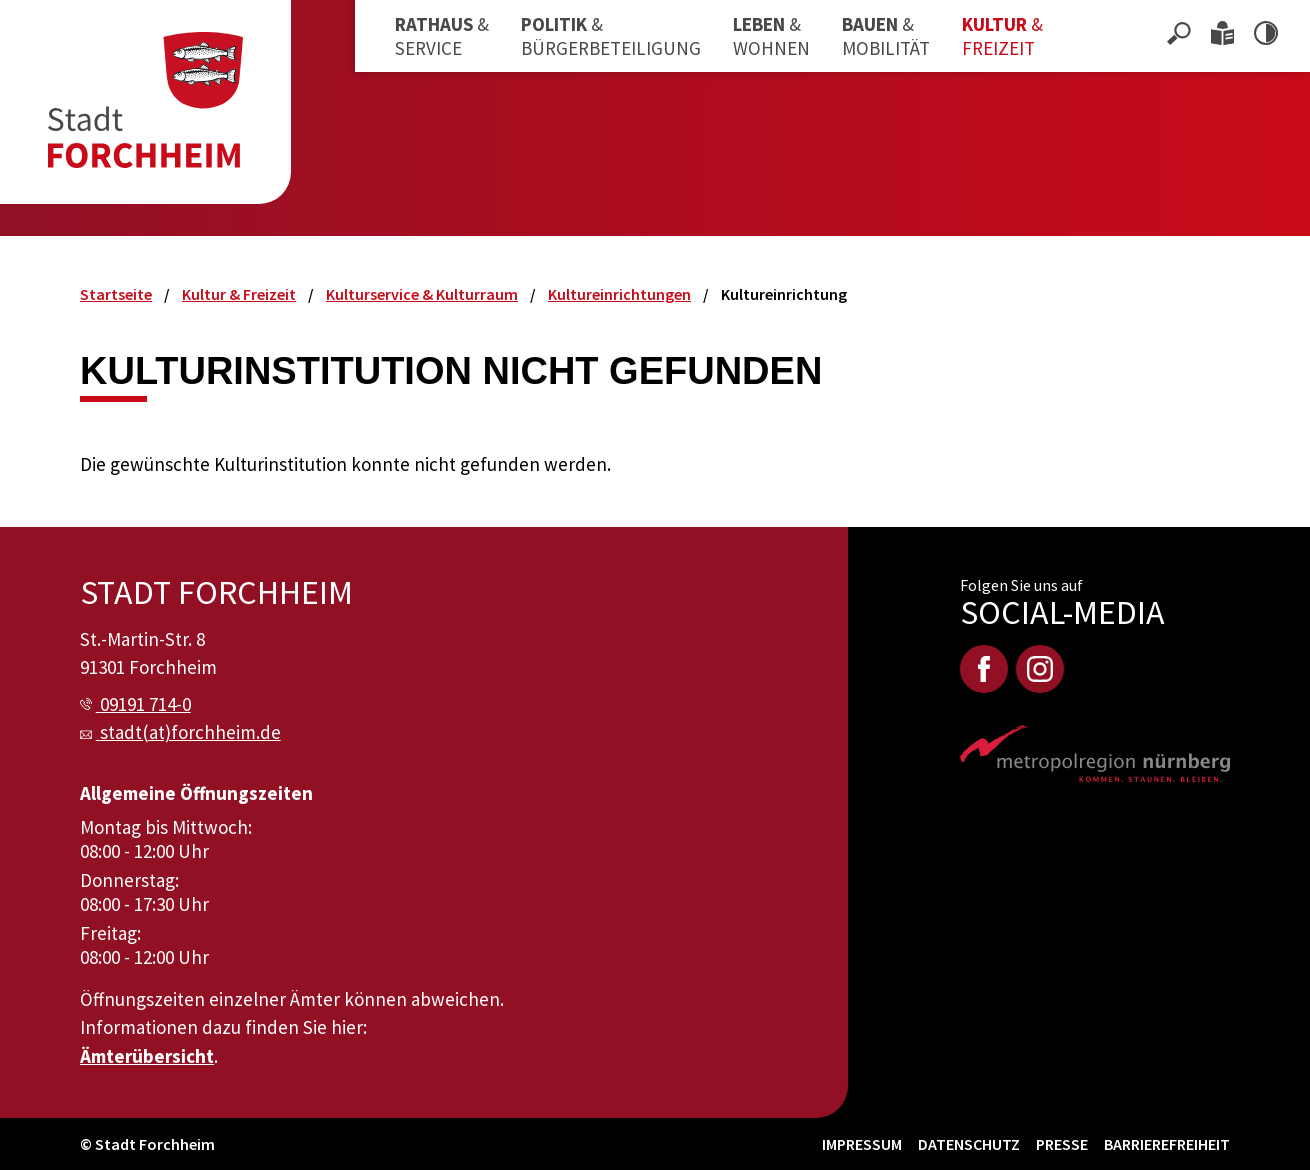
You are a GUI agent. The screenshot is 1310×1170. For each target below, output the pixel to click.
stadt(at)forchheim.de (190, 732)
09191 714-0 (145, 704)
